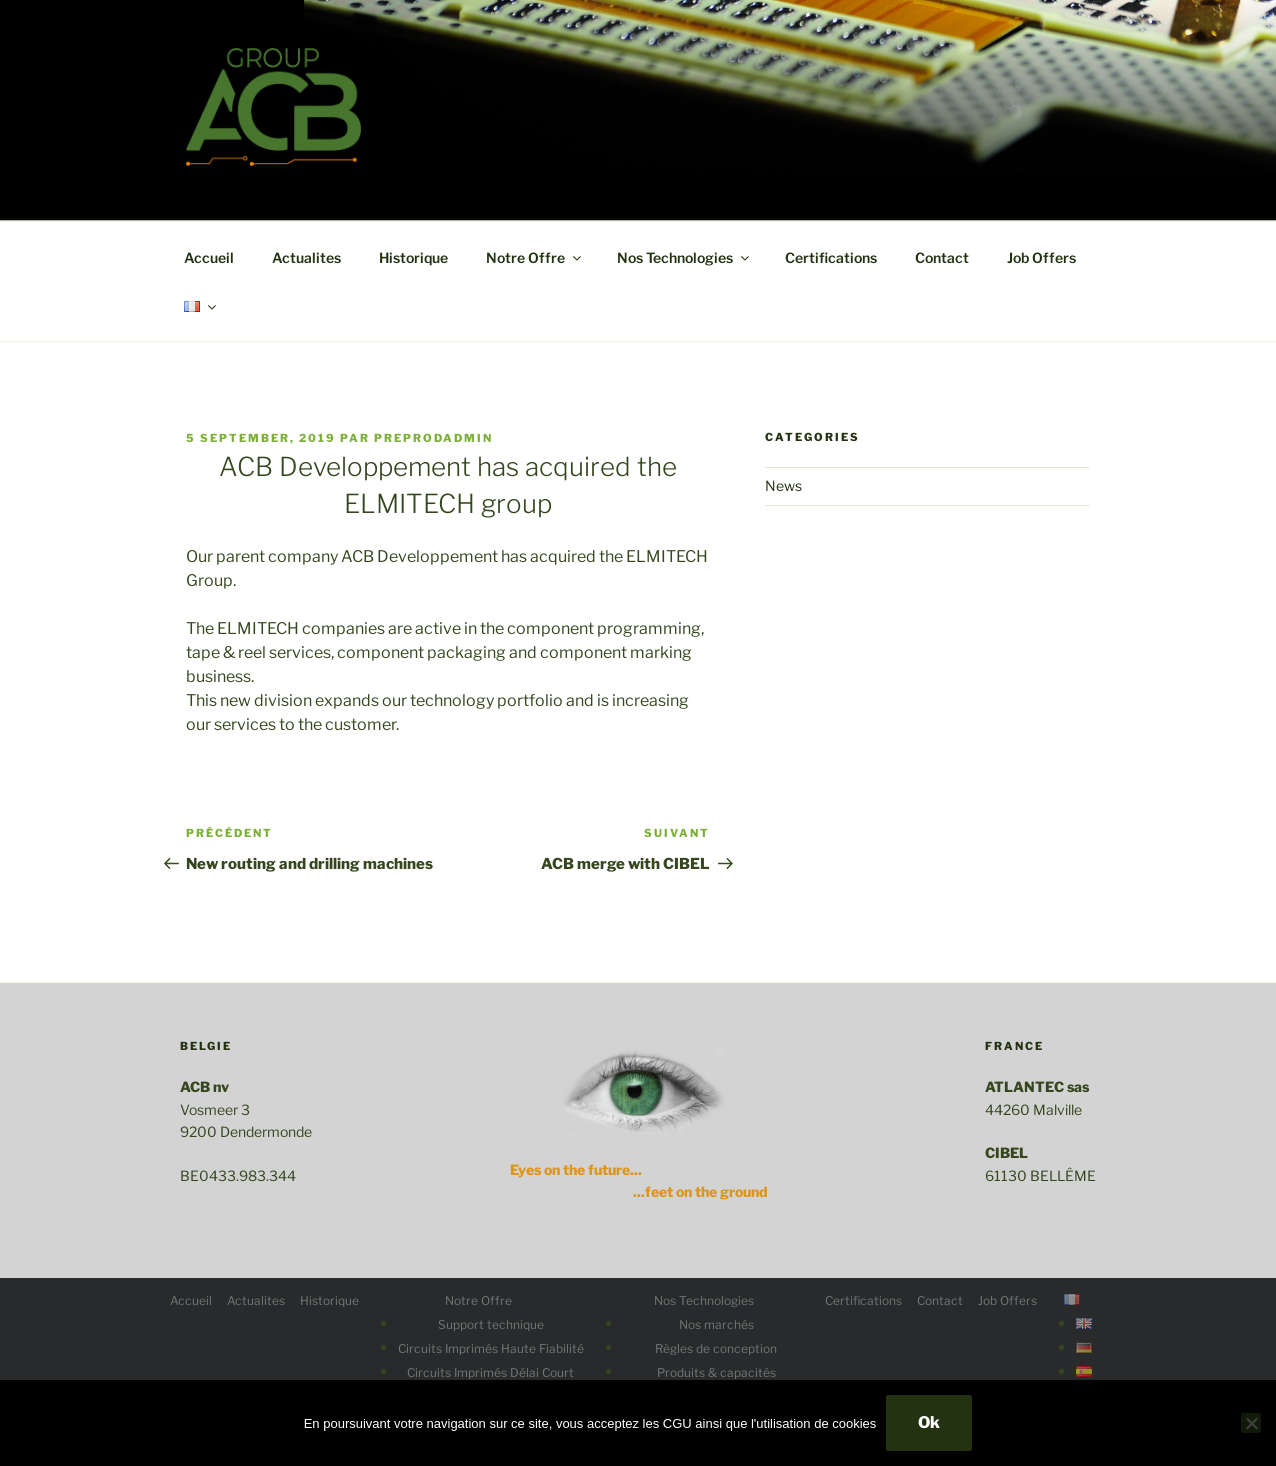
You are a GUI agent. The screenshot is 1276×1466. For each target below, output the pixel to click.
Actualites (306, 257)
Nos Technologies (684, 257)
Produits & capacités (716, 1372)
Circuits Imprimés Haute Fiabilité (491, 1348)
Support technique (491, 1324)
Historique (413, 257)
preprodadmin (433, 438)
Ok (929, 1422)
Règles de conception (716, 1348)
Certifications (831, 257)
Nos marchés (716, 1324)
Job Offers (1041, 257)
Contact (942, 257)
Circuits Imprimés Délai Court (490, 1372)
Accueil (209, 257)
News (783, 485)
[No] (1251, 1423)
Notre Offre (535, 257)
